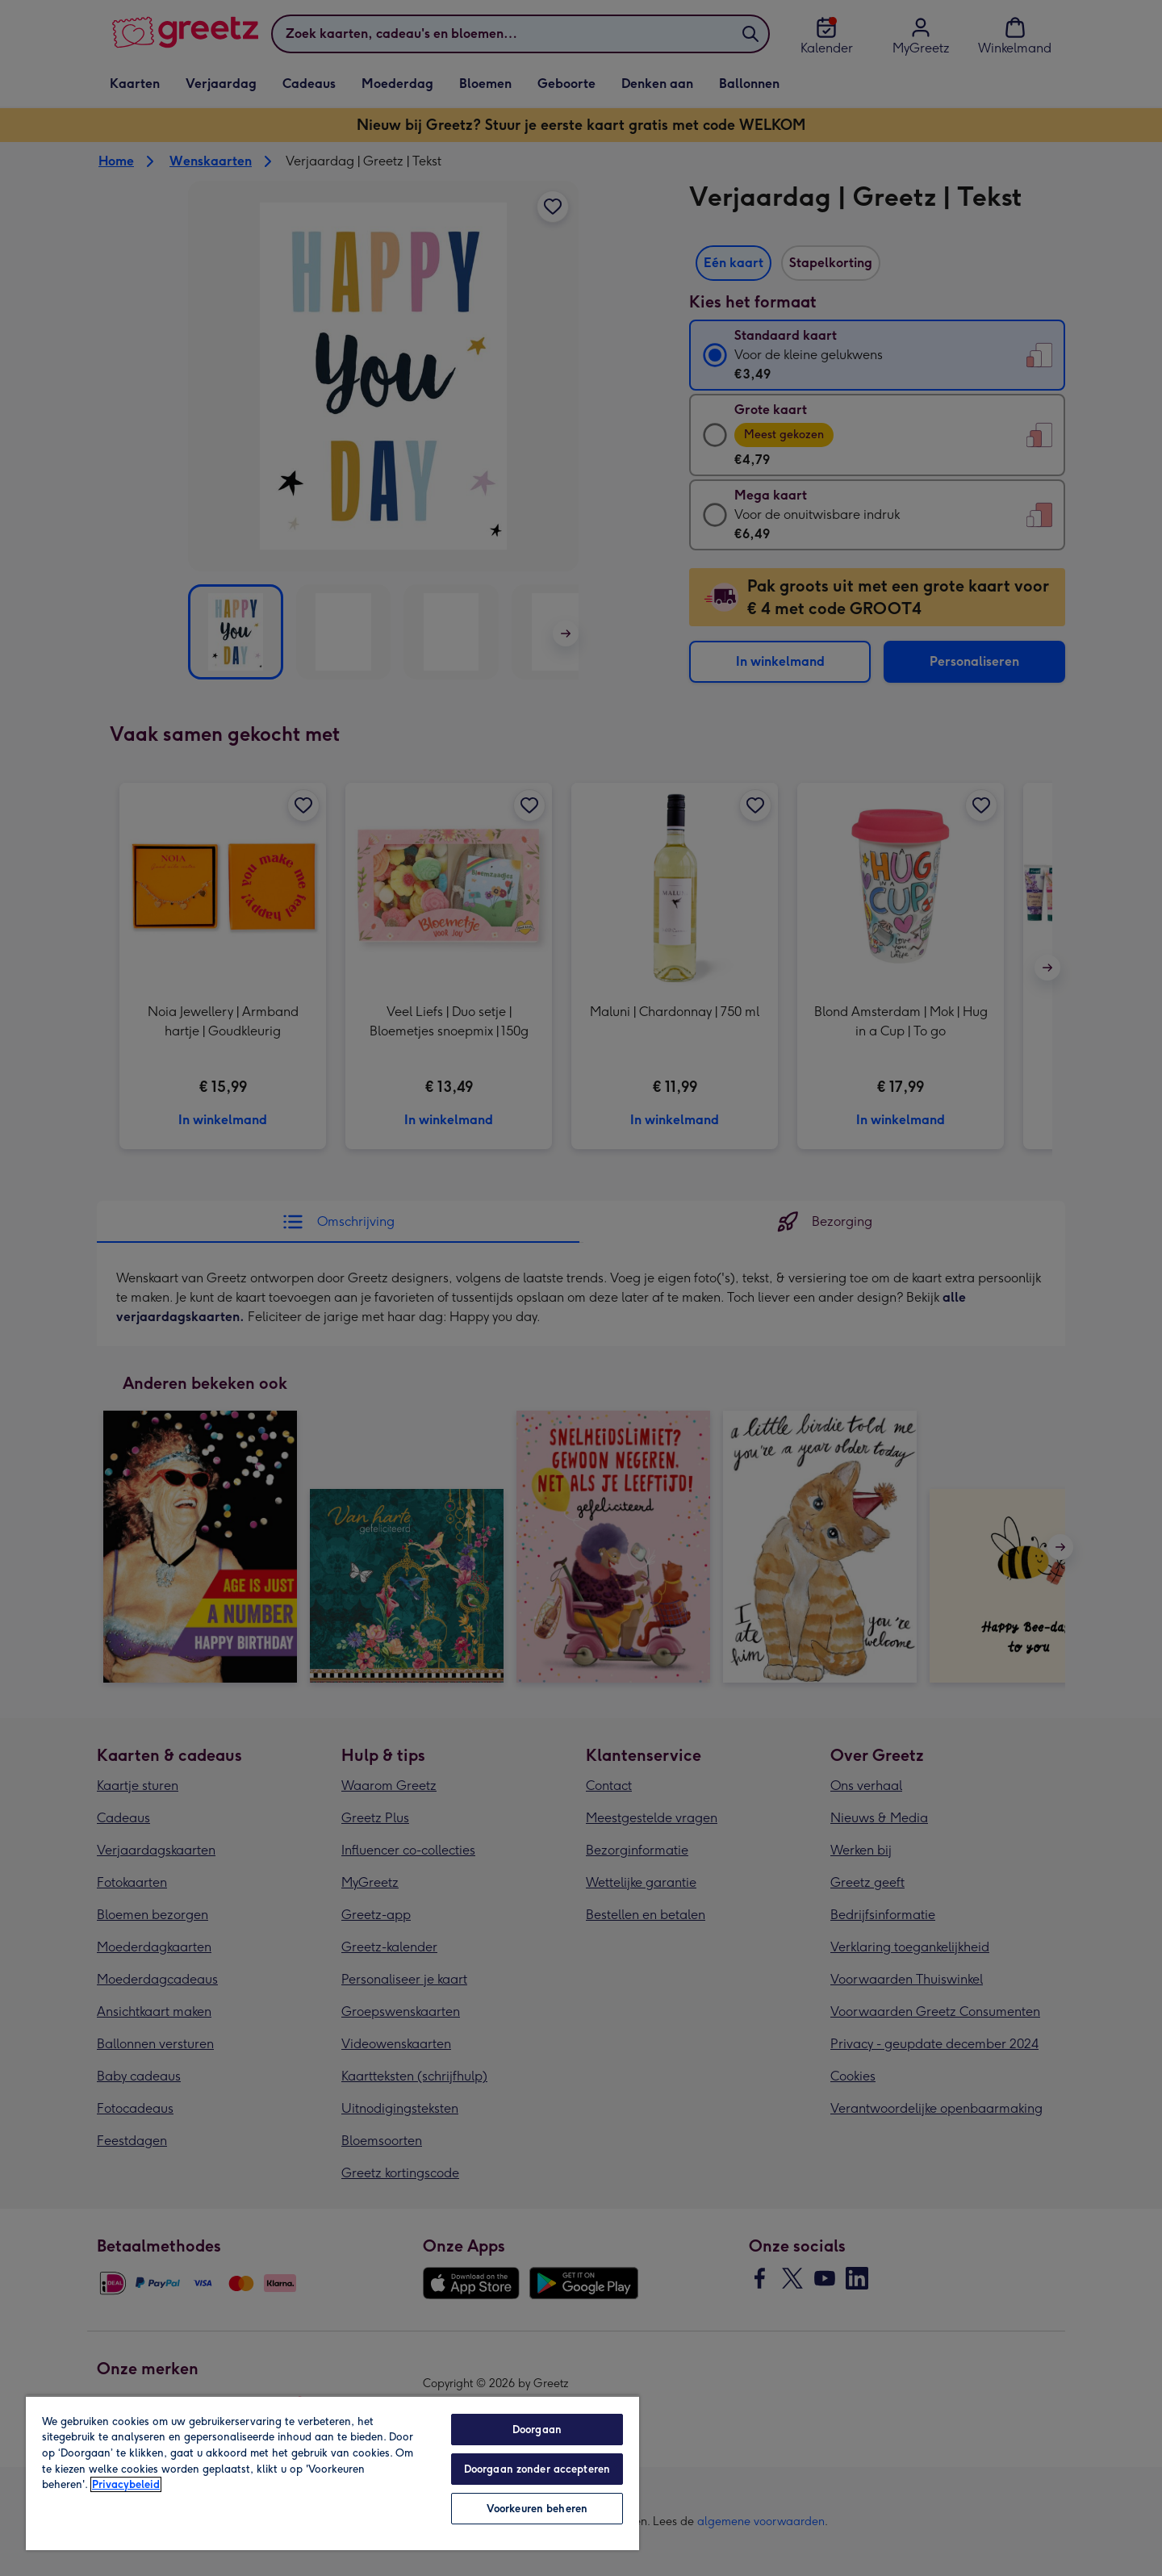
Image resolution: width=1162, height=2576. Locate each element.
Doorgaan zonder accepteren (537, 2469)
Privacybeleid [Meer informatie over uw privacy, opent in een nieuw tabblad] (126, 2484)
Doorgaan (537, 2429)
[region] (332, 2472)
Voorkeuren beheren (537, 2509)
